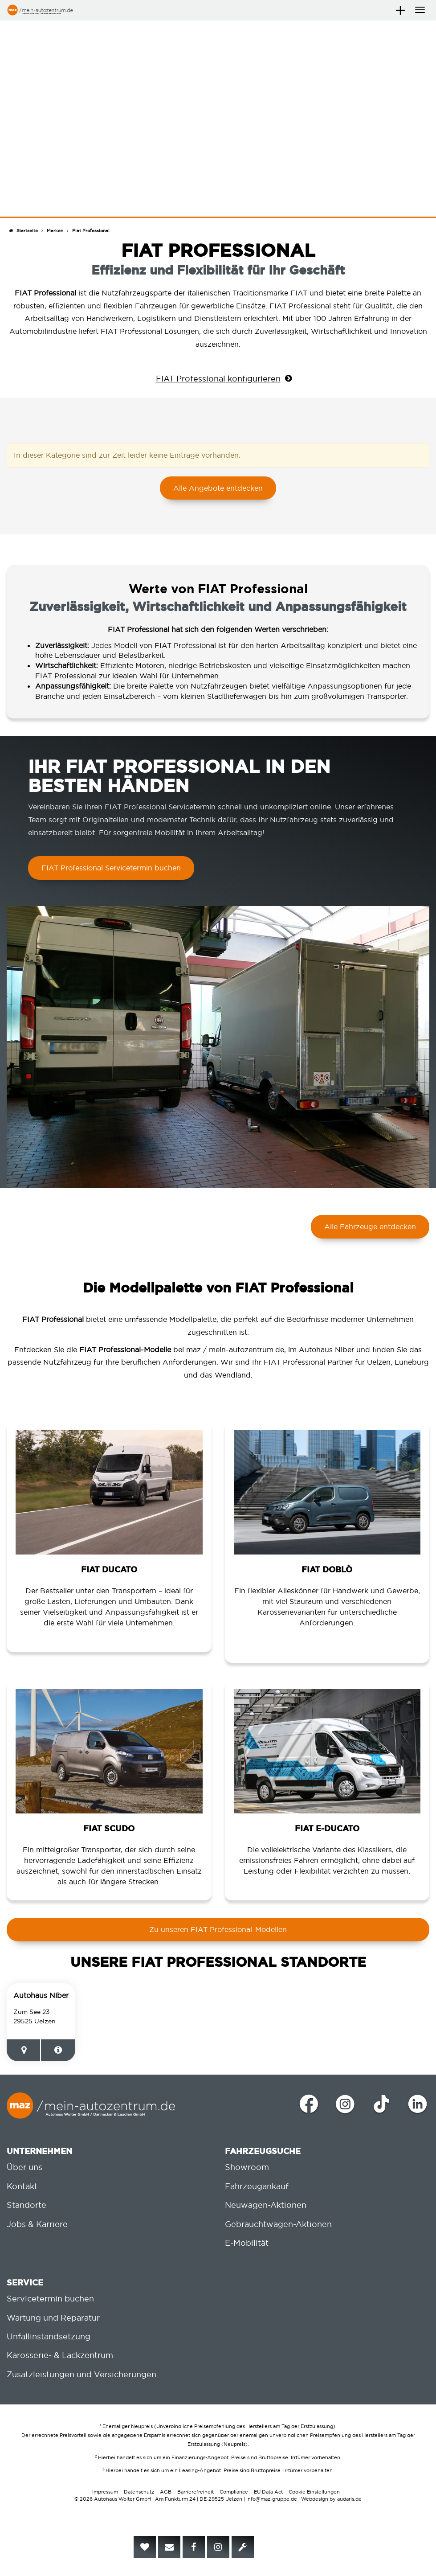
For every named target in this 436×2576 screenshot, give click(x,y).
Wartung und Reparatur (53, 2318)
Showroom (247, 2167)
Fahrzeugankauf (257, 2186)
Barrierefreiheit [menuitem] (195, 2492)
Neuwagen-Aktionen (265, 2205)
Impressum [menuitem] (105, 2492)
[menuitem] (145, 2547)
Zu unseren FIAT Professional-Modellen (218, 1929)
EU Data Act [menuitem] (268, 2492)
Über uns (24, 2167)
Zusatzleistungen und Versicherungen (81, 2374)
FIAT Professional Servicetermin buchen (111, 867)
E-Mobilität (247, 2243)
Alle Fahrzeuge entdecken (370, 1226)
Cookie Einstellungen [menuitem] (314, 2492)
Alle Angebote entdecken (218, 488)
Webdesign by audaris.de (331, 2499)
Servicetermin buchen (50, 2298)
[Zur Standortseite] (58, 2050)
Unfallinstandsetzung (48, 2336)
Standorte (26, 2205)
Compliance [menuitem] (234, 2492)
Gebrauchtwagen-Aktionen (278, 2224)
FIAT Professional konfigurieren (218, 378)
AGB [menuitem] (165, 2492)
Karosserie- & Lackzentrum (60, 2355)
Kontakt (22, 2186)
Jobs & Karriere (37, 2224)
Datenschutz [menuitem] (139, 2492)
